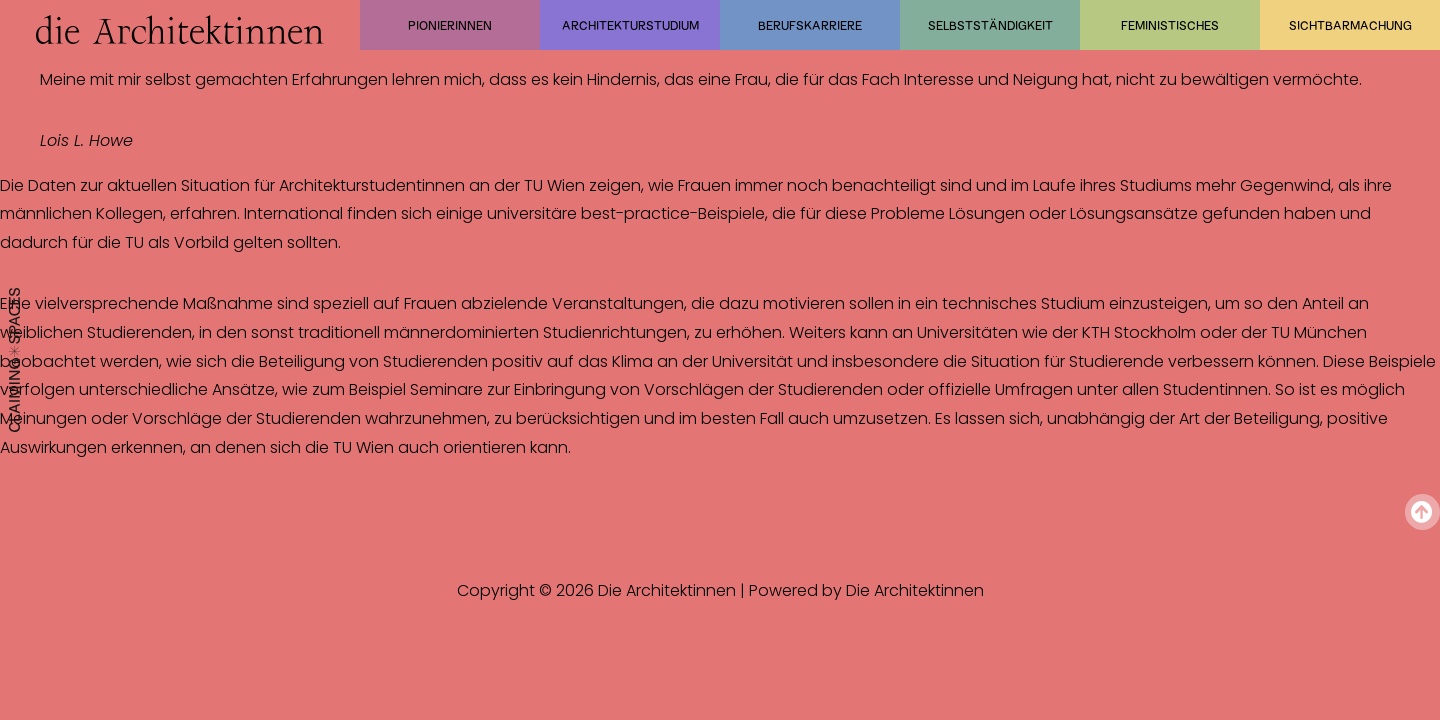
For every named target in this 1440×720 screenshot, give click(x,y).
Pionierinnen (450, 25)
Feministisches (1170, 25)
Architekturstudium (630, 25)
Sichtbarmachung (1350, 25)
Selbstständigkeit (990, 25)
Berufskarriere (810, 25)
